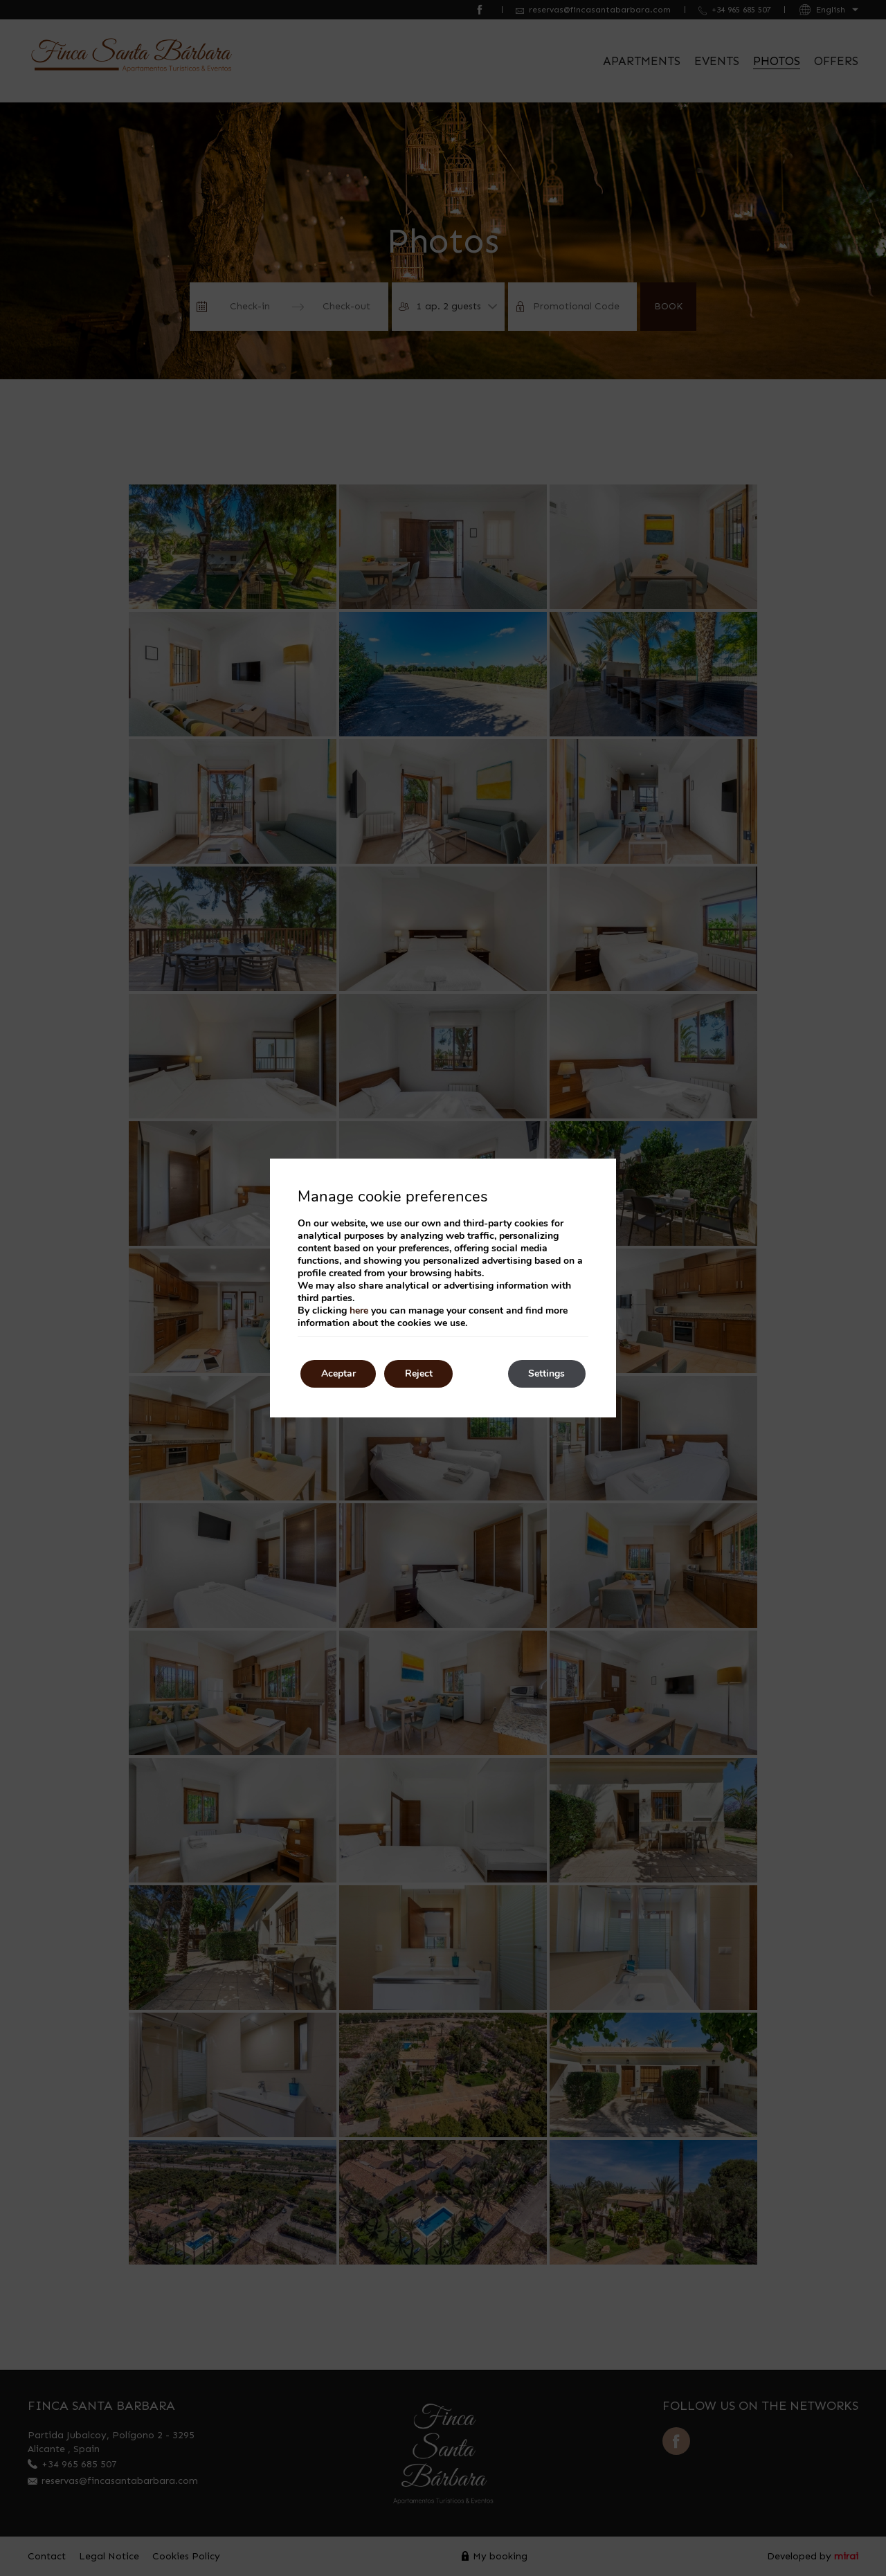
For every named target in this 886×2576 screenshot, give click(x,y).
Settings (546, 1373)
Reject (419, 1373)
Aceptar (338, 1373)
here (359, 1310)
